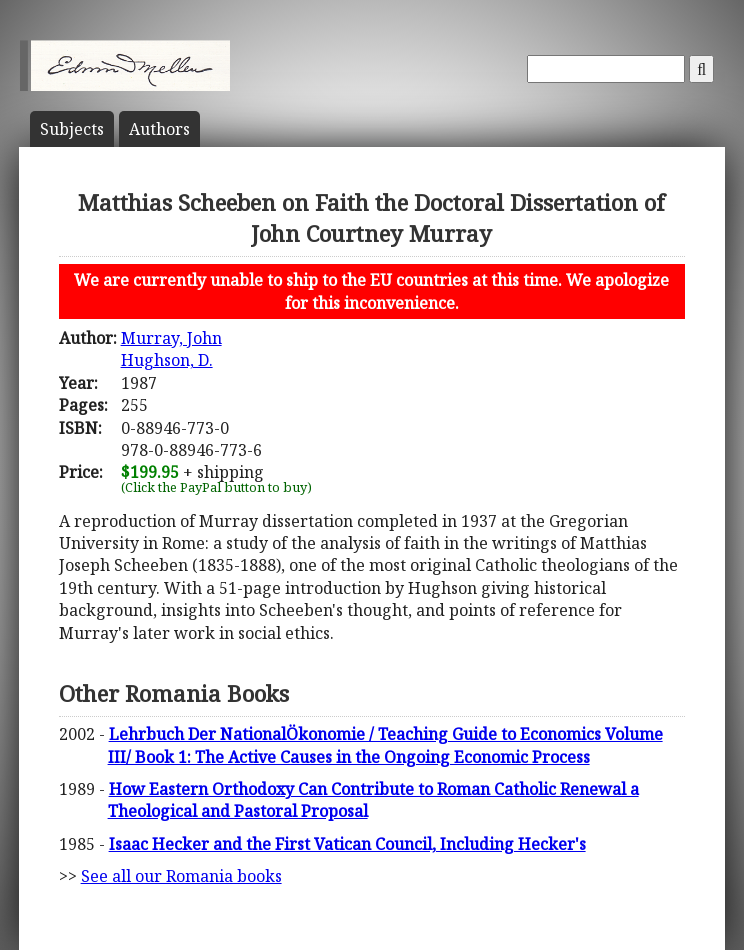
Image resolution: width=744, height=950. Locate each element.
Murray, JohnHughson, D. (171, 349)
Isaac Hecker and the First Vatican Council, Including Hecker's (347, 844)
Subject (72, 129)
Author (159, 129)
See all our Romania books (181, 876)
